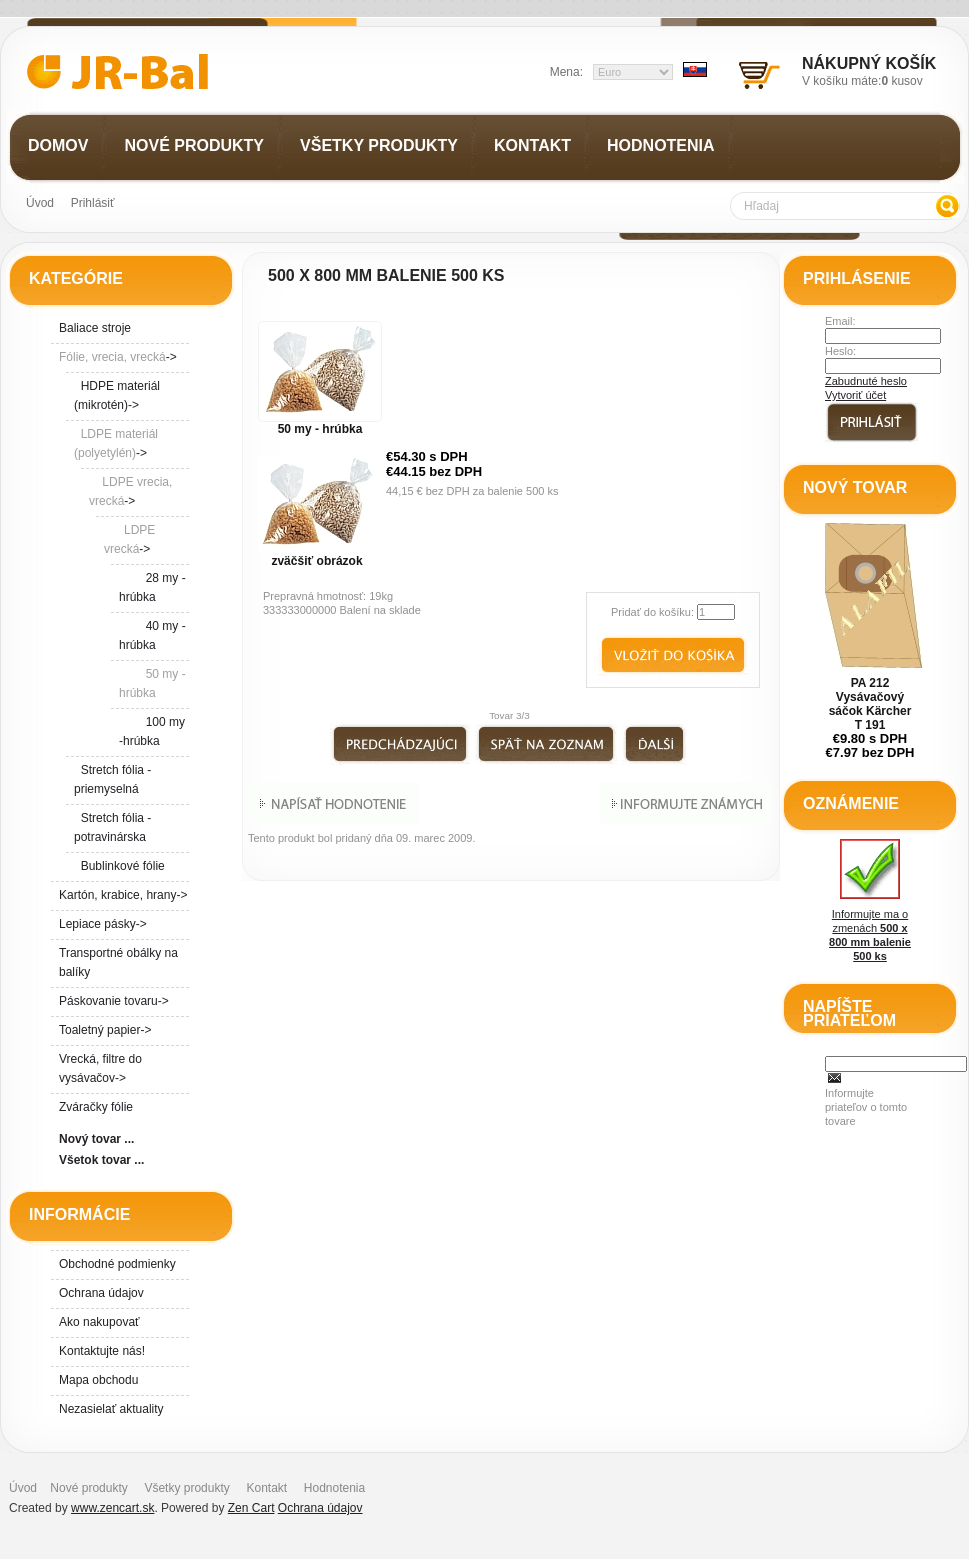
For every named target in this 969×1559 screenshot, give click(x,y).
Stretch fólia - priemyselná (112, 779)
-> (118, 357)
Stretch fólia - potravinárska (112, 827)
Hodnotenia (334, 1488)
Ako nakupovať (99, 1322)
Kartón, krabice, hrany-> (123, 895)
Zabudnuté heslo (866, 381)
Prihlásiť (93, 203)
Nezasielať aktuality (111, 1409)
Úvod (40, 203)
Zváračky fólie (96, 1107)
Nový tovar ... (96, 1139)
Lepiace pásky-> (103, 924)
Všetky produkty (186, 1488)
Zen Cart (251, 1508)
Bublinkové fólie (119, 866)
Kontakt (266, 1488)
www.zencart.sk (112, 1508)
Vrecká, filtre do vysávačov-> (100, 1068)
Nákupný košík (869, 63)
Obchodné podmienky (117, 1264)
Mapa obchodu (98, 1380)
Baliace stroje (95, 328)
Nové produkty (88, 1488)
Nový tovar (855, 487)
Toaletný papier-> (105, 1030)
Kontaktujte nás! (102, 1351)
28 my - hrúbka (152, 587)
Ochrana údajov (101, 1293)
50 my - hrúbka (320, 429)
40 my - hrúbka (152, 635)
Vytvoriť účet (855, 395)
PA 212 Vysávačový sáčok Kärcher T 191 (870, 704)
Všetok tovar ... (101, 1160)
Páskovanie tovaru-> (114, 1001)
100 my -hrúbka (152, 731)
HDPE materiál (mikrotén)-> (117, 395)
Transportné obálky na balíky (118, 962)
